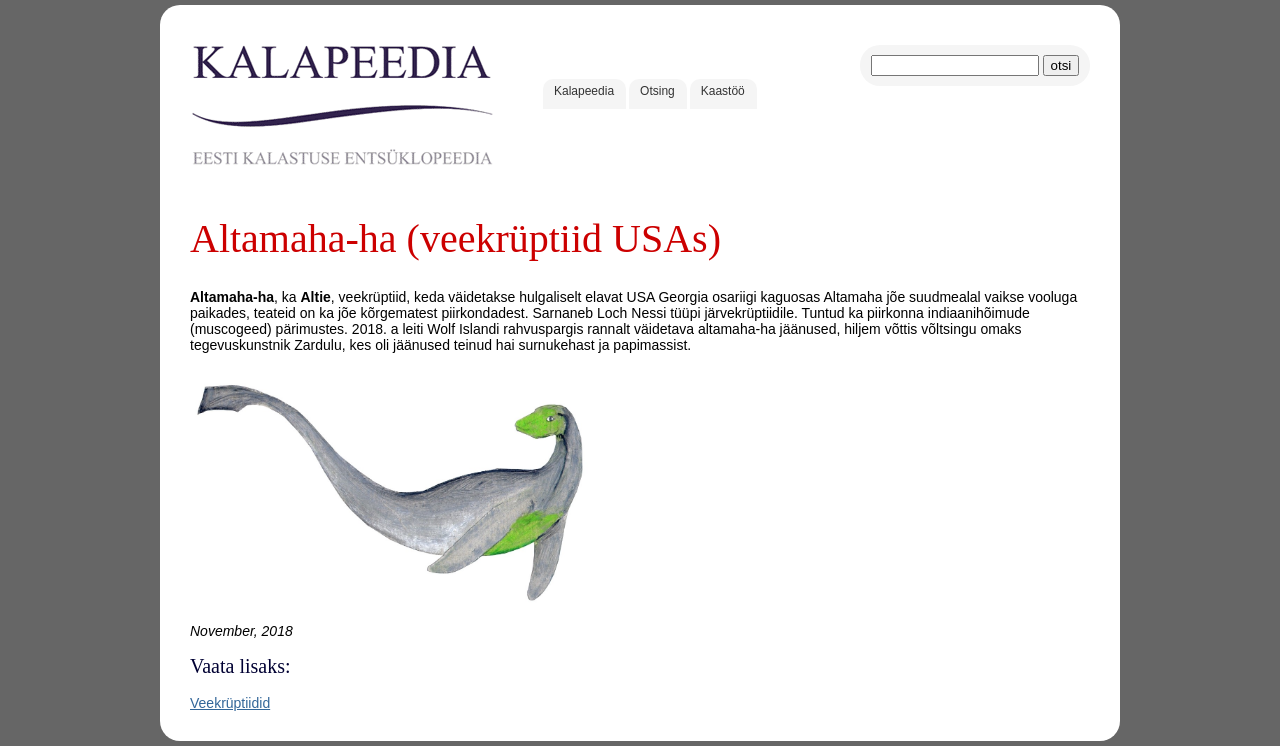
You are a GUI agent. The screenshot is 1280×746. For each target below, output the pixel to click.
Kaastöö (723, 91)
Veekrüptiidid (230, 703)
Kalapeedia (584, 91)
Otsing (657, 91)
